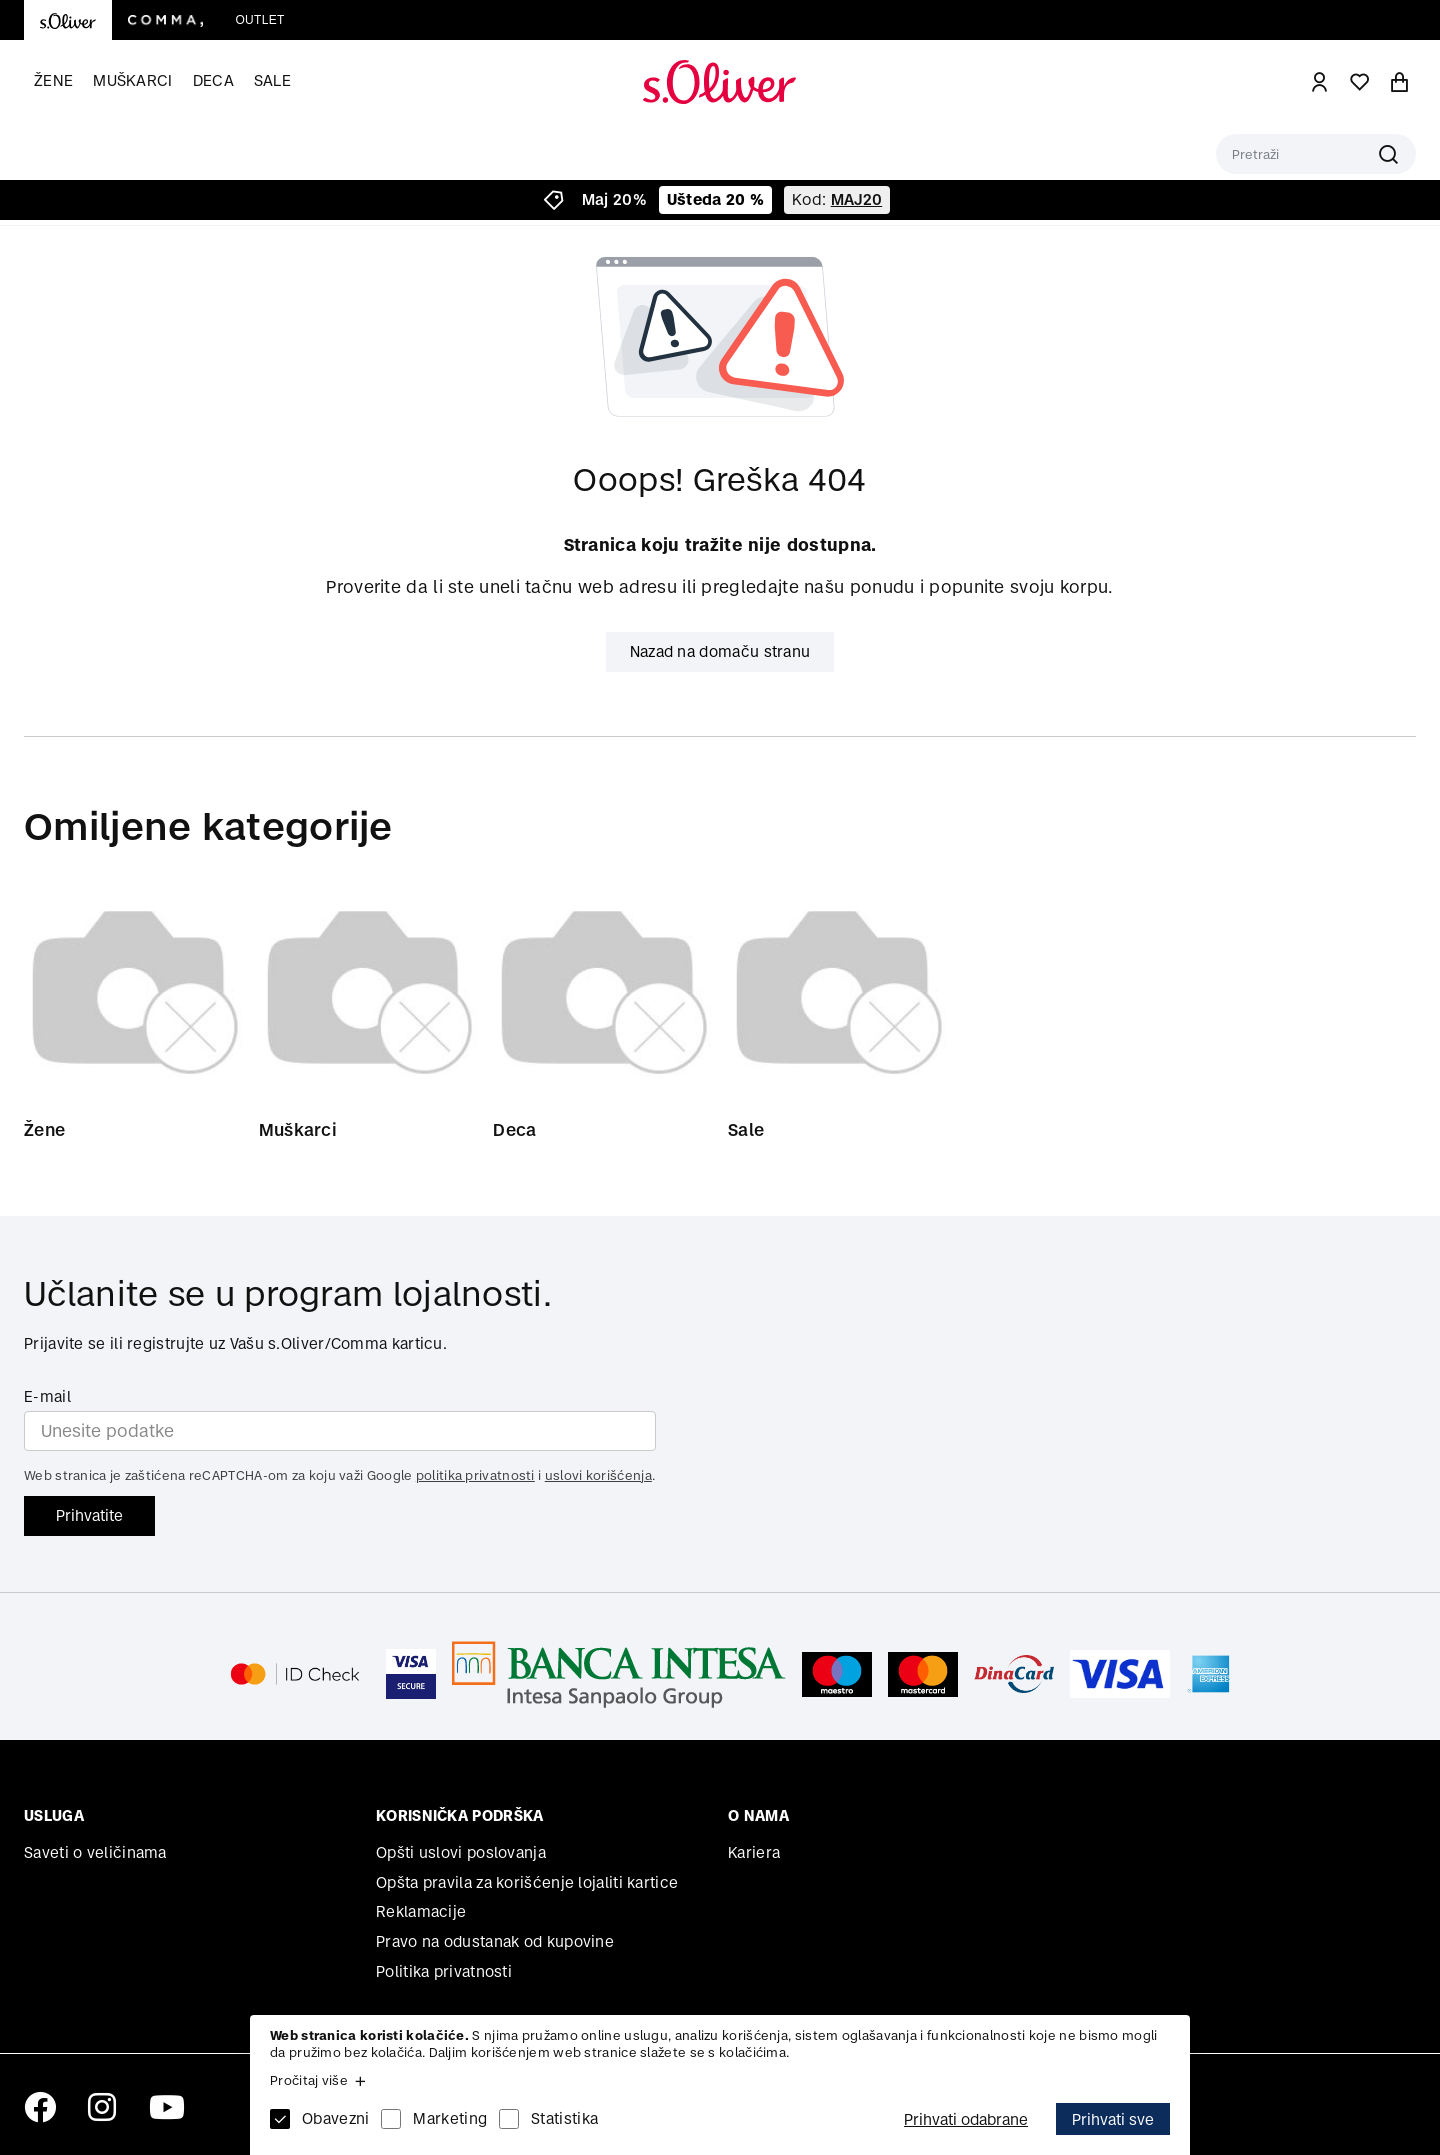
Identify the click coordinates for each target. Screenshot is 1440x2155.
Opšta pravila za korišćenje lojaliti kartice (527, 1882)
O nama (758, 1815)
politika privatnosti (475, 1475)
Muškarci (132, 80)
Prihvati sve (1113, 2119)
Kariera (754, 1852)
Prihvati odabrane (966, 2119)
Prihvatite (89, 1515)
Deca (213, 80)
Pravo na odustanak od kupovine (495, 1941)
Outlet (259, 20)
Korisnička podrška (459, 1815)
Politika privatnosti (444, 1971)
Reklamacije (421, 1911)
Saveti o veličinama (95, 1852)
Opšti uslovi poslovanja (461, 1852)
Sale (272, 80)
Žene (53, 80)
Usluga (54, 1815)
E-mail (47, 1396)
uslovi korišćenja (598, 1475)
